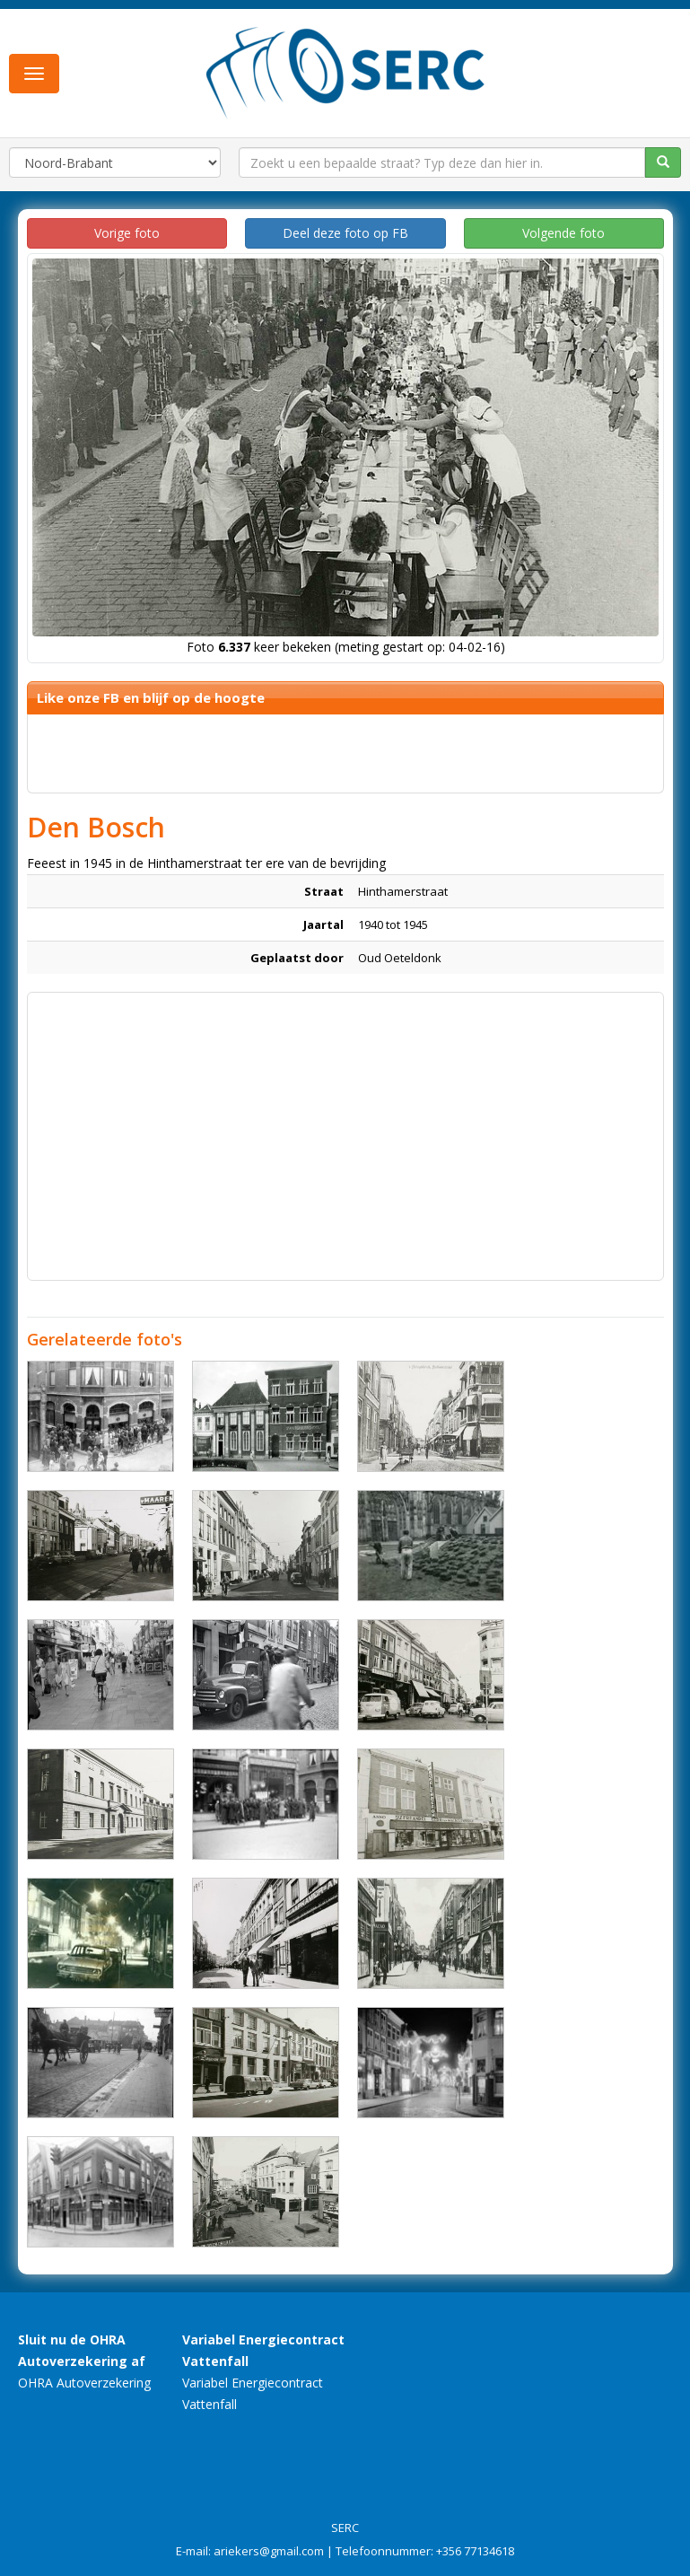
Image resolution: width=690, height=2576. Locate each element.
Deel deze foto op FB (345, 232)
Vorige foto (127, 232)
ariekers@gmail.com (269, 2551)
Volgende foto (563, 232)
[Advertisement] (345, 1127)
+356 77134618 (475, 2551)
